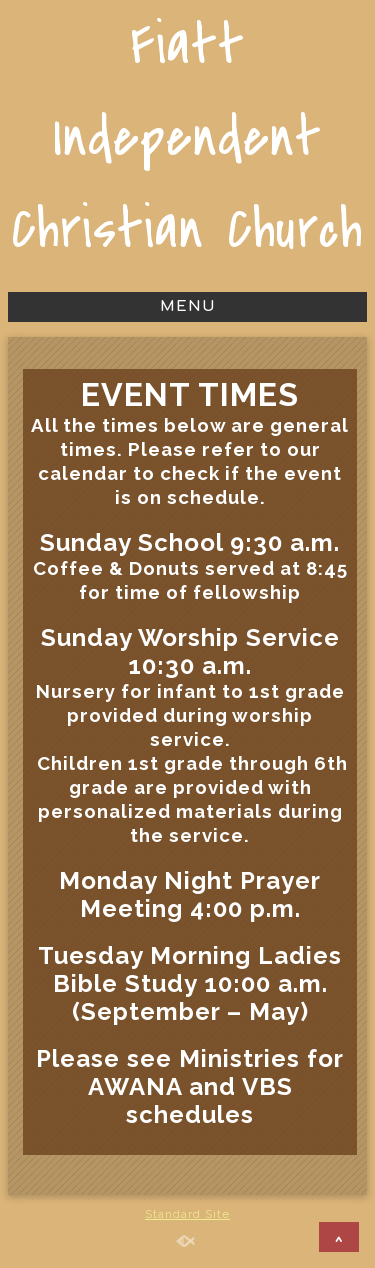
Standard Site (187, 1214)
